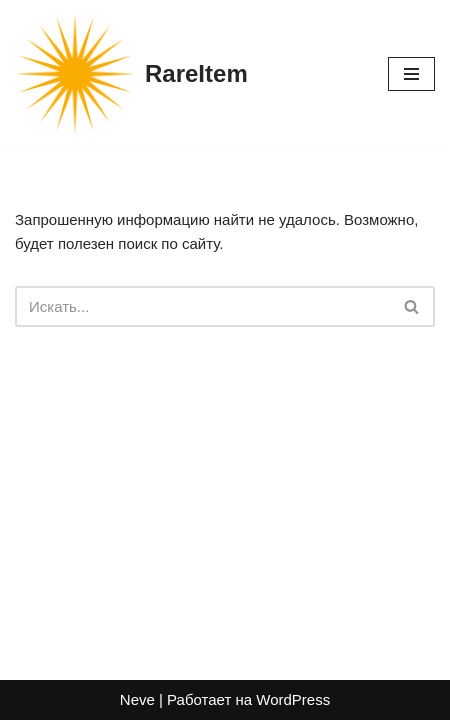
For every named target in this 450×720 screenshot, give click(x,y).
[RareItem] (131, 74)
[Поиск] (202, 306)
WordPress (293, 699)
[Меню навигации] (411, 74)
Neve (137, 699)
